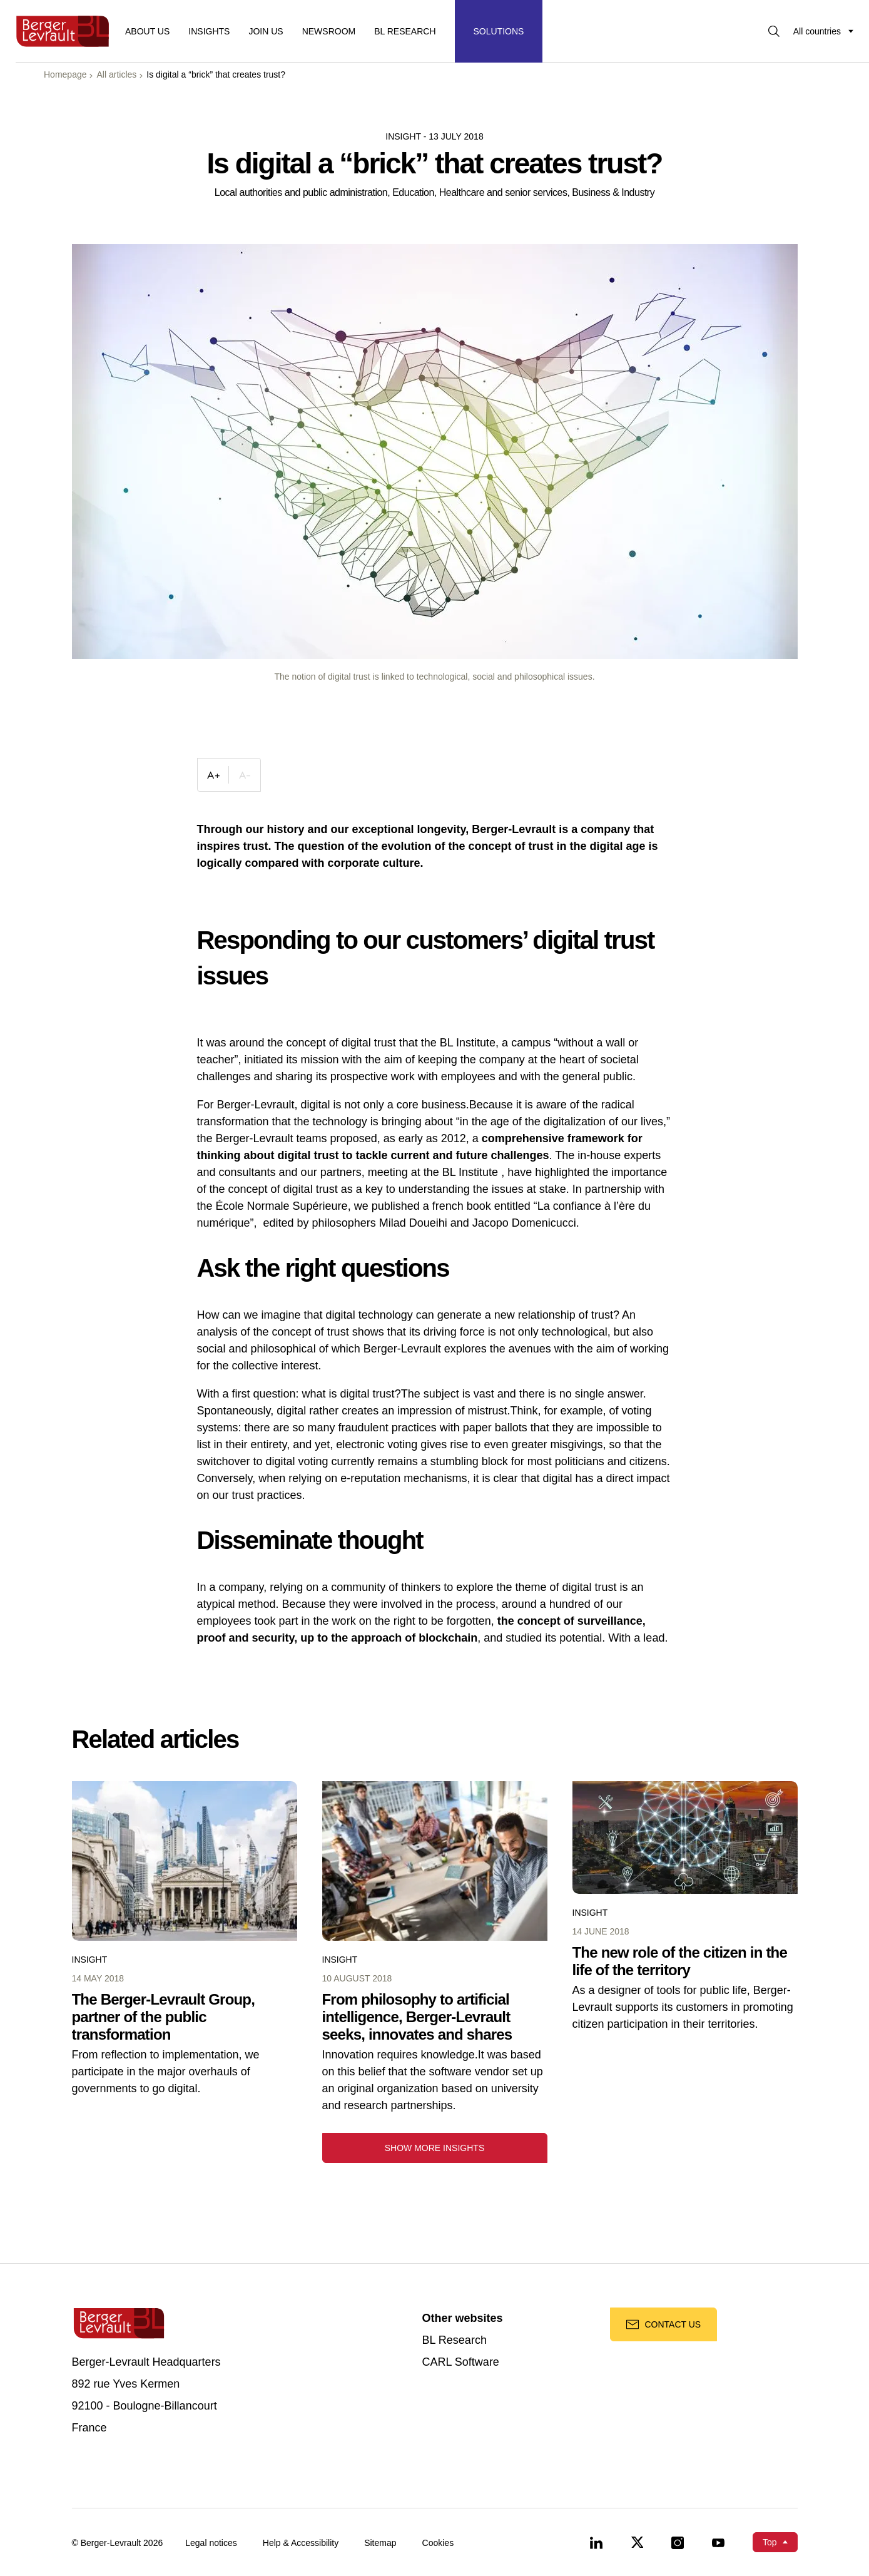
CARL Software (460, 2362)
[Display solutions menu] (499, 31)
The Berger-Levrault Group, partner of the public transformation (163, 2017)
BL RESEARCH (404, 31)
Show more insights (434, 2148)
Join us (265, 31)
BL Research (454, 2340)
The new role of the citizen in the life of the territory (680, 1961)
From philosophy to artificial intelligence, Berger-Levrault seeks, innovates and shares (417, 2017)
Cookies (438, 2543)
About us (147, 31)
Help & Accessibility (300, 2543)
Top (770, 2542)
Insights (209, 31)
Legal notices (211, 2543)
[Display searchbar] (774, 31)
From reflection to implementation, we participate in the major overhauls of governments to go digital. (166, 2071)
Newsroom (329, 31)
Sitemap (380, 2543)
